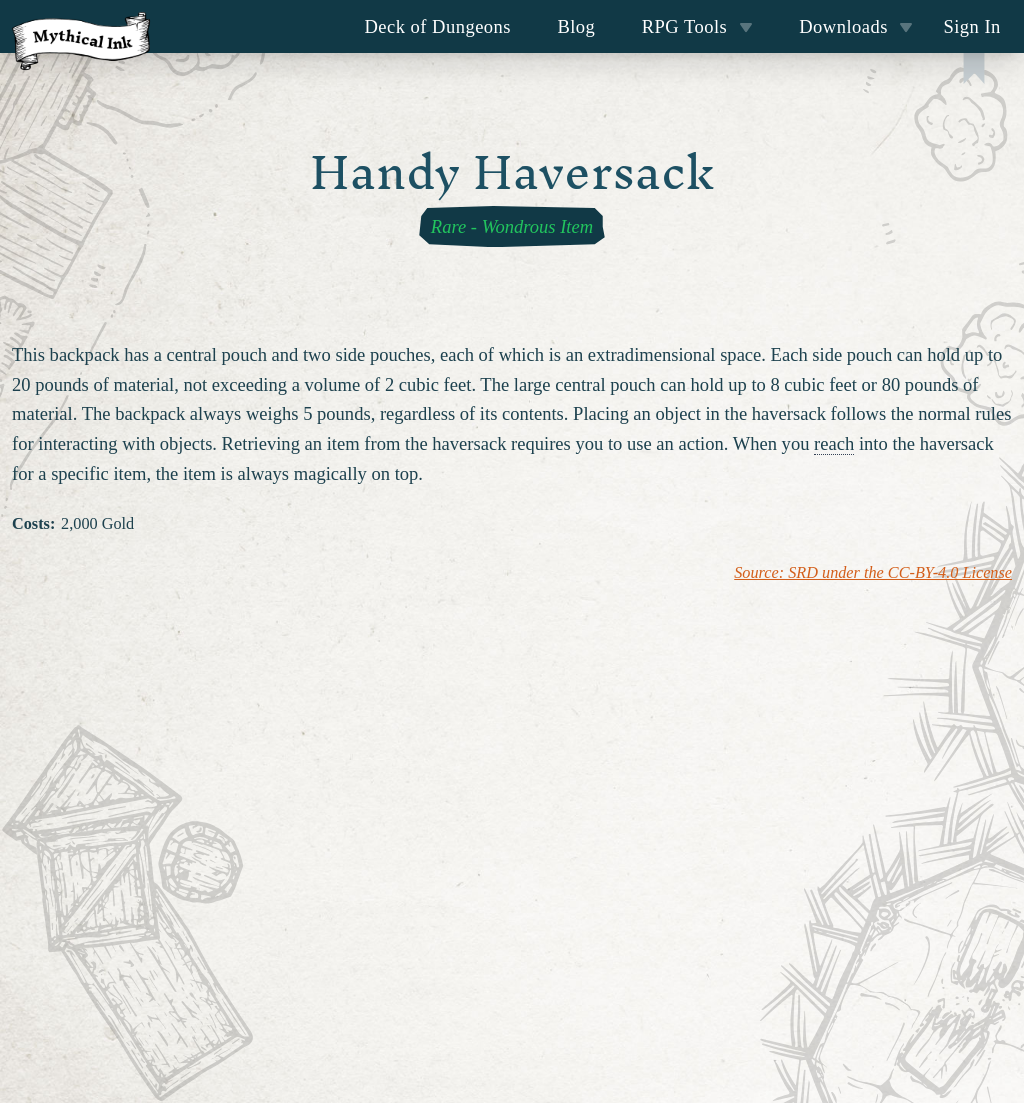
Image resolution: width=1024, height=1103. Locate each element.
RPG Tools (697, 26)
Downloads (856, 26)
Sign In (971, 26)
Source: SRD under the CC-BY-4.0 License (873, 573)
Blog (576, 26)
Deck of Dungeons (438, 26)
